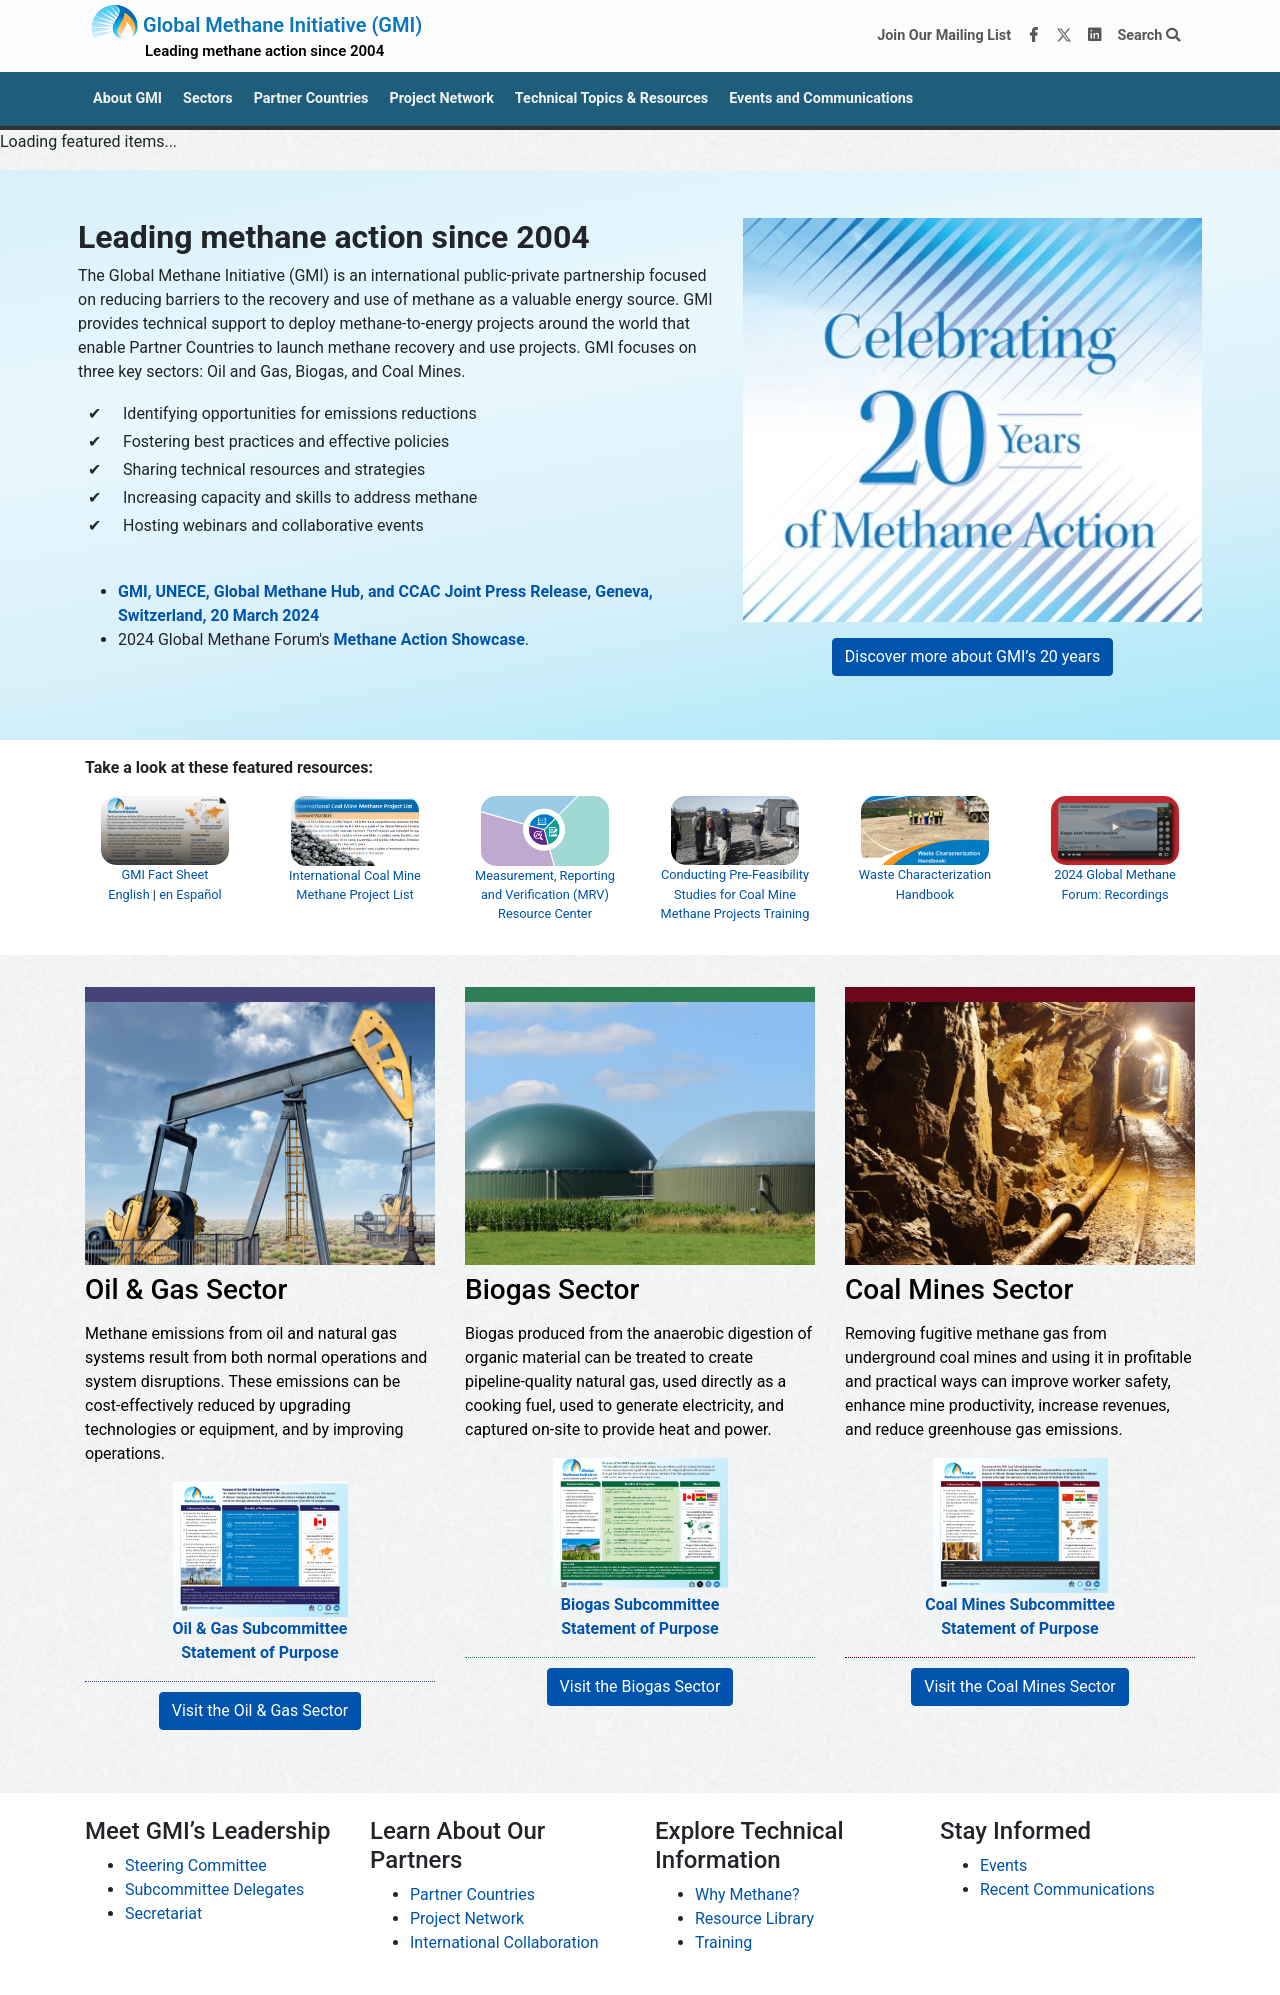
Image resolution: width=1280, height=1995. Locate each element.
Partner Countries (472, 1894)
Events (1003, 1865)
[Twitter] (1064, 36)
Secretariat (163, 1913)
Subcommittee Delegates (214, 1889)
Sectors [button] (208, 98)
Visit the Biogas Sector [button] (640, 1686)
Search (1148, 35)
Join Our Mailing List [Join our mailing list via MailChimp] (944, 35)
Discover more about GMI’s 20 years (972, 656)
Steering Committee (196, 1865)
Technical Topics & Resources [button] (611, 98)
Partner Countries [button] (311, 98)
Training (723, 1942)
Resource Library (754, 1918)
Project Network (467, 1918)
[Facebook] (1034, 36)
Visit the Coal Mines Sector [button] (1019, 1686)
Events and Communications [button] (821, 98)
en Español (190, 894)
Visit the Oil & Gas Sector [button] (260, 1710)
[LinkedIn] (1095, 36)
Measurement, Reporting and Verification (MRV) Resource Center (545, 871)
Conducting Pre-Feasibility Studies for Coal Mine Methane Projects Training (735, 871)
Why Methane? (747, 1894)
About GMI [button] (127, 98)
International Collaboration (504, 1942)
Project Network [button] (441, 98)
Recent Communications (1067, 1889)
